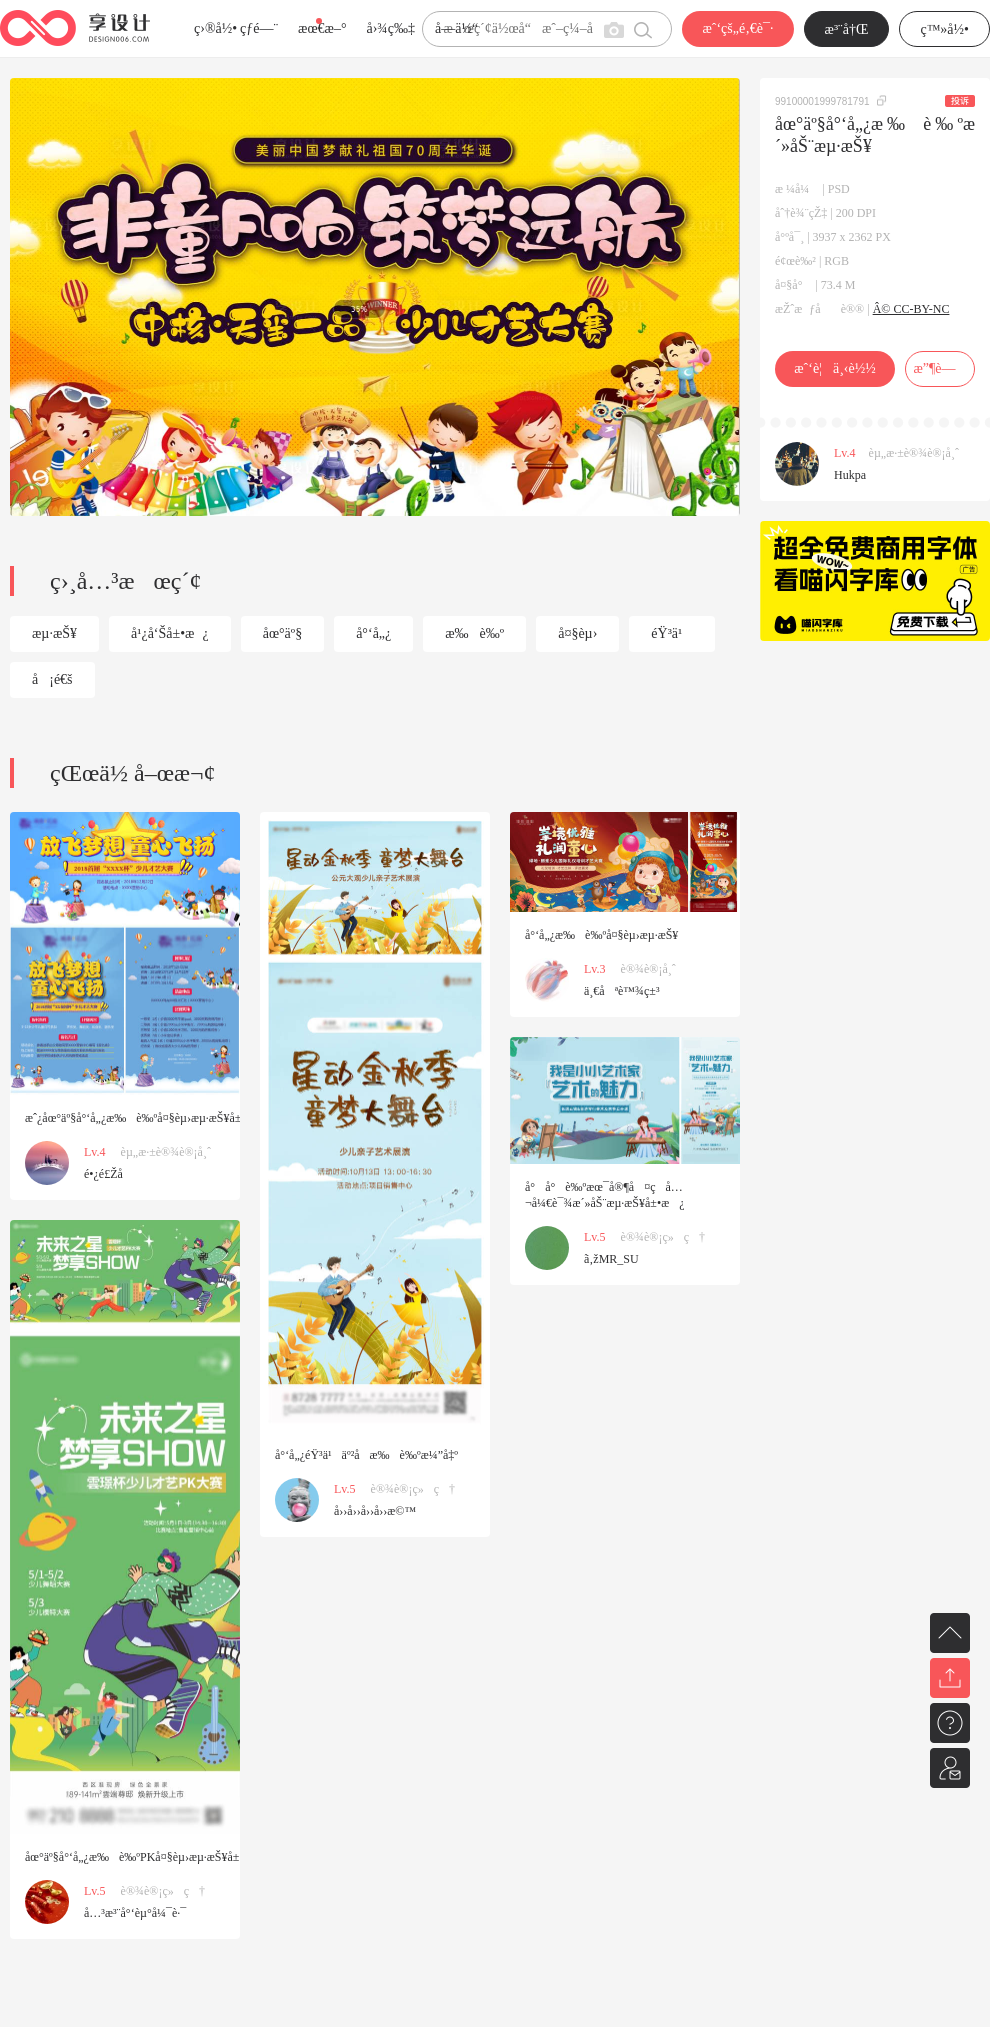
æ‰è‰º (474, 633)
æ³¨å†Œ (847, 29)
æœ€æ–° (322, 28)
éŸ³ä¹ (672, 633)
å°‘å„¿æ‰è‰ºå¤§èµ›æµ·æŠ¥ (601, 935)
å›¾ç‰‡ (390, 28)
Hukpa (850, 475)
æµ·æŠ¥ (54, 633)
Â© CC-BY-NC (911, 309)
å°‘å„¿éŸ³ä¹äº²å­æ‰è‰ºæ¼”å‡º (366, 1455)
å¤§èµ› (577, 633)
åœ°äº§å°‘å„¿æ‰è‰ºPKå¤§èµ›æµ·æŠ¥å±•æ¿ (146, 1857)
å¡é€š (52, 679)
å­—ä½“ (456, 28)
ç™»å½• (944, 29)
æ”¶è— (939, 368)
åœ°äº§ (282, 633)
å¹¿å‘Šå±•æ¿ (170, 633)
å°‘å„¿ (373, 633)
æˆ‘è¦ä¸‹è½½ (834, 368)
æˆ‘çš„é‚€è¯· (737, 28)
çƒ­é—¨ (259, 28)
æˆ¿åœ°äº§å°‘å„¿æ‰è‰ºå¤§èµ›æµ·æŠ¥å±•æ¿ (147, 1118)
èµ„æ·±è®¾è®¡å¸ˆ (914, 453)
